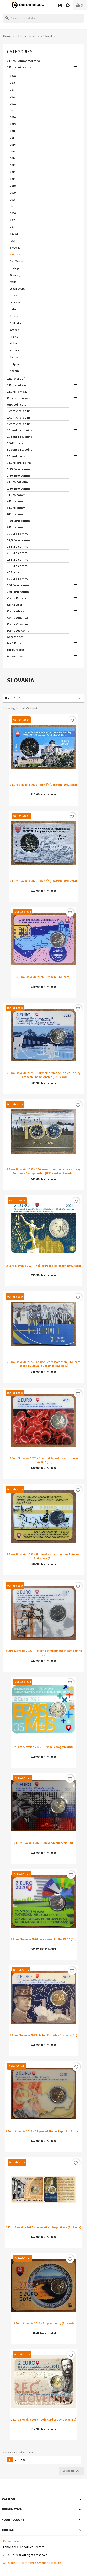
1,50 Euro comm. (19, 475)
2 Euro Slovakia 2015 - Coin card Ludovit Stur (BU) (43, 2419)
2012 (13, 172)
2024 (13, 90)
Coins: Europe (16, 598)
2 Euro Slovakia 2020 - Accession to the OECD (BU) (43, 1939)
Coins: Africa (16, 611)
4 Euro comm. (16, 501)
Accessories (15, 637)
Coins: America (17, 617)
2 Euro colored (17, 385)
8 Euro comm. (16, 527)
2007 (13, 206)
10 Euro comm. (17, 534)
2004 (13, 227)
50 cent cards (16, 456)
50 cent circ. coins (19, 449)
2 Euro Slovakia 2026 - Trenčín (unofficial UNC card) (43, 785)
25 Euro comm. (17, 559)
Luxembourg (17, 288)
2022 (13, 103)
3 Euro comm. (16, 495)
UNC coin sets (16, 404)
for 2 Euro (14, 643)
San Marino (16, 261)
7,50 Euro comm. (19, 521)
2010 (13, 186)
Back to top (71, 2471)
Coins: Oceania (17, 624)
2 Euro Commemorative (24, 61)
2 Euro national (18, 482)
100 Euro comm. (18, 585)
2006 (13, 213)
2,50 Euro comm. (19, 488)
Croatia (14, 316)
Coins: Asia (14, 605)
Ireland (14, 309)
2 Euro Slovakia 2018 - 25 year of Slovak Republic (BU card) (43, 2131)
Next (26, 2460)
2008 (13, 199)
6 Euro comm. (16, 514)
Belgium (15, 364)
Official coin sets (18, 398)
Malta (13, 282)
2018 (13, 131)
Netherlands (17, 323)
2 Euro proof (16, 378)
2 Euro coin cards (19, 67)
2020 (13, 117)
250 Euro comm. (18, 592)
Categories (19, 51)
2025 (13, 83)
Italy (12, 240)
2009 (13, 192)
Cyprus (14, 357)
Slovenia (15, 247)
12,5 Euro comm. (19, 540)
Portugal (15, 268)
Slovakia (15, 254)
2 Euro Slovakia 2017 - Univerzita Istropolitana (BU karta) (43, 2227)
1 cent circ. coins (18, 411)
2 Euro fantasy (17, 392)
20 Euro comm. (17, 553)
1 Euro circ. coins (19, 463)
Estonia (14, 350)
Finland (14, 343)
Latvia (13, 295)
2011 (13, 179)
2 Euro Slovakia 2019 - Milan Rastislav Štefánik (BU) (43, 2035)
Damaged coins (18, 630)
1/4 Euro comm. (18, 443)
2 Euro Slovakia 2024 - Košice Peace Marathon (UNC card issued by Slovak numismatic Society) (43, 1364)
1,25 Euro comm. (19, 469)
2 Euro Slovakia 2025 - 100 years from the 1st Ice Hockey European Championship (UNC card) (43, 1075)
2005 (13, 220)
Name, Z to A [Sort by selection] (43, 698)
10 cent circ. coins (19, 430)
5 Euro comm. (16, 508)
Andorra (15, 371)
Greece (14, 330)
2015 (13, 151)
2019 (13, 124)
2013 (13, 165)
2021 (13, 110)
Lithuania (15, 302)
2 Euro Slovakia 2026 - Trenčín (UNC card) (43, 977)
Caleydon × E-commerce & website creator (32, 2563)
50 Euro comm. (17, 579)
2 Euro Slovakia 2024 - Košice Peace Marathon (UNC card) (43, 1266)
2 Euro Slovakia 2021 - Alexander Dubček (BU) (43, 1843)
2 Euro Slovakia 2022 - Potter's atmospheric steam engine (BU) (43, 1653)
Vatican (14, 233)
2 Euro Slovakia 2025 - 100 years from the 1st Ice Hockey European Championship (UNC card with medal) (43, 1171)
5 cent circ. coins (18, 424)
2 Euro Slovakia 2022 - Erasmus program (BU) (43, 1747)
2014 (13, 158)
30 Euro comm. (17, 566)
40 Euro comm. (17, 572)
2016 (13, 144)
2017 (13, 138)
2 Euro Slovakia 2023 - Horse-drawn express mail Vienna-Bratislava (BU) (44, 1556)
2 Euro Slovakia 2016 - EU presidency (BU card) (43, 2323)
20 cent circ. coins (19, 437)
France (14, 336)
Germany (15, 275)
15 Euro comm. (17, 546)
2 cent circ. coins (18, 417)
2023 (13, 96)
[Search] (43, 18)
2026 (13, 76)
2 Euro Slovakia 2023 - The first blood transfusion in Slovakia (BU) (43, 1460)
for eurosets (15, 650)
